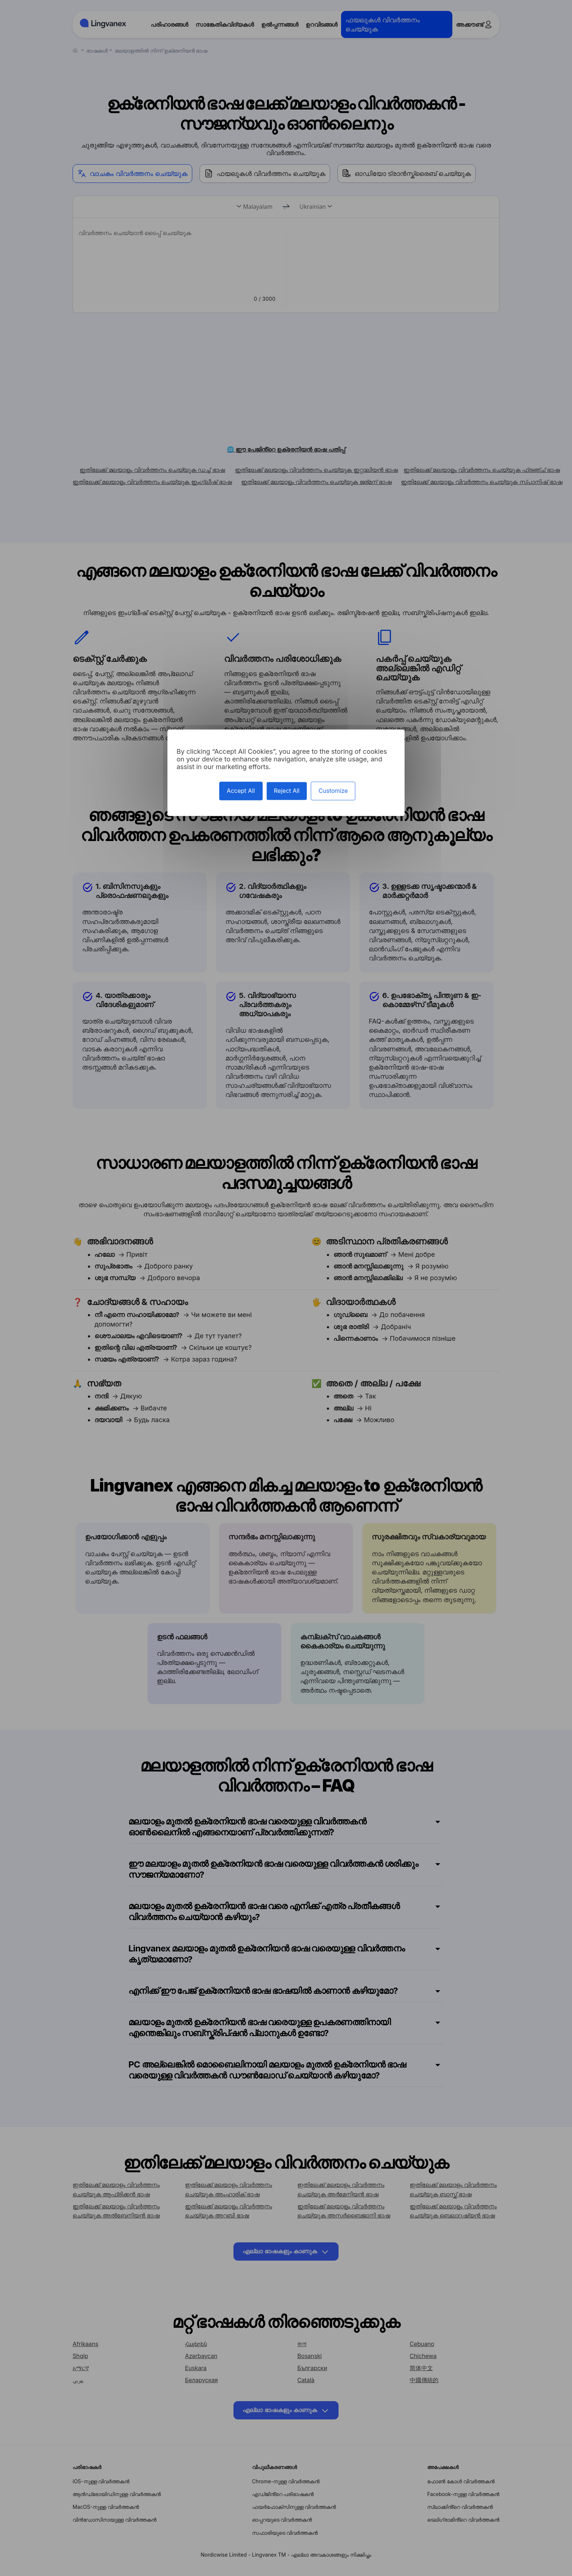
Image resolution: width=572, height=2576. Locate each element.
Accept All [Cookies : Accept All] (241, 791)
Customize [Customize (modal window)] (333, 791)
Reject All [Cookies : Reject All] (286, 791)
